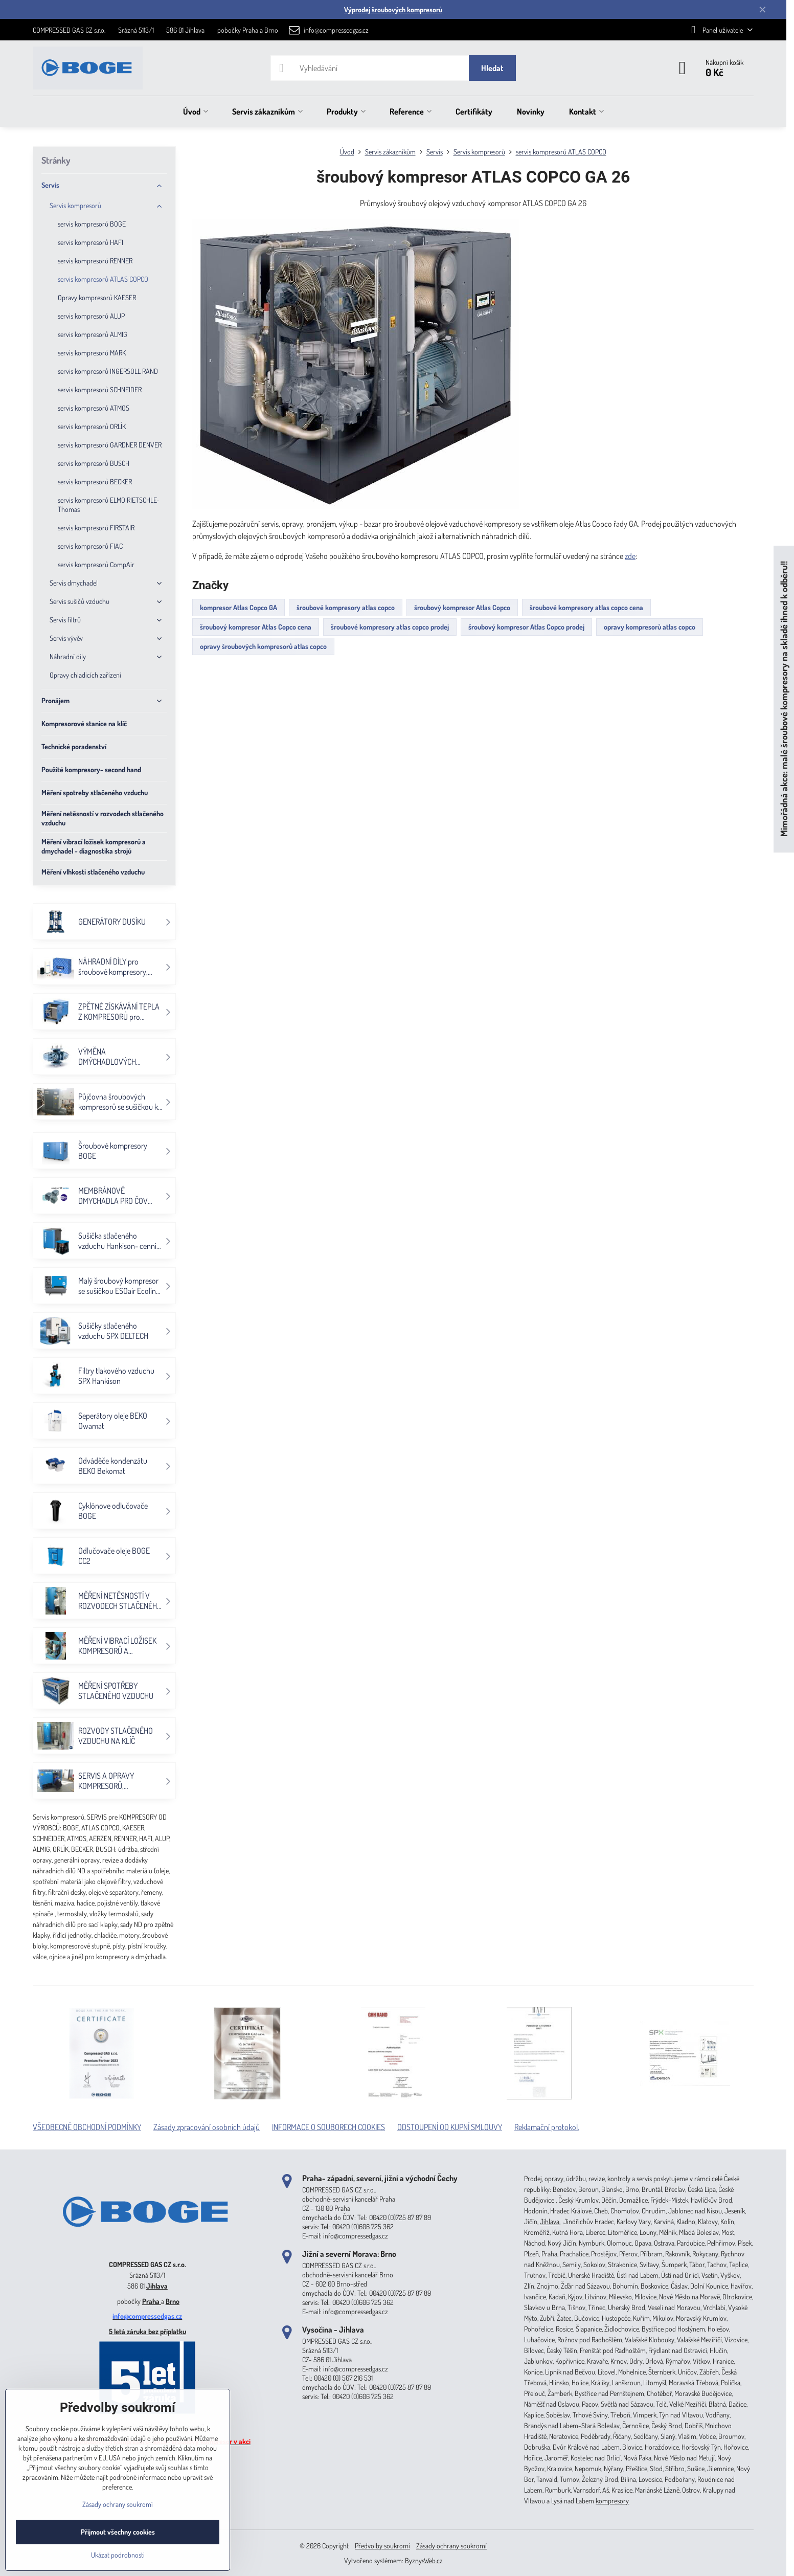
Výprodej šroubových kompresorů (393, 9)
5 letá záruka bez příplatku (147, 2331)
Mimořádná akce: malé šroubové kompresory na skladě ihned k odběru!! (783, 699)
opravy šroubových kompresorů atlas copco (263, 646)
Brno (172, 2301)
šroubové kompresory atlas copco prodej (390, 626)
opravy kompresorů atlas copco (649, 626)
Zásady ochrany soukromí (451, 2545)
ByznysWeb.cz (424, 2560)
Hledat (492, 68)
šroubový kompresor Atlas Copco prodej (526, 626)
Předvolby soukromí (382, 2545)
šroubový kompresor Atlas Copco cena (255, 626)
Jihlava (157, 2285)
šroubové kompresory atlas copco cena (586, 607)
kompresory (612, 2500)
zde (630, 556)
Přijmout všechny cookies (118, 2531)
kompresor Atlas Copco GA (238, 607)
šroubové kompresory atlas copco (346, 607)
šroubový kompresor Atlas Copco (462, 607)
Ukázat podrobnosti (118, 2554)
